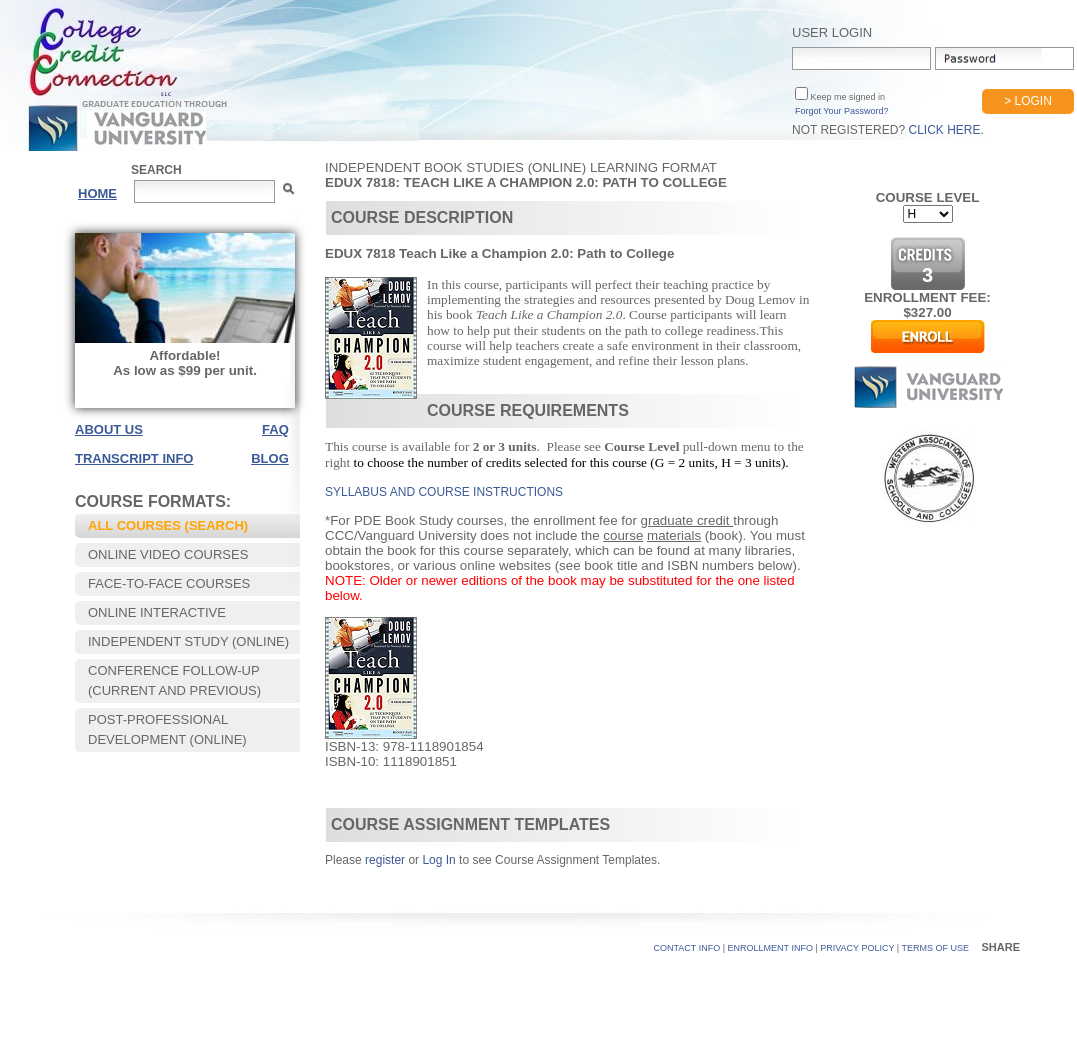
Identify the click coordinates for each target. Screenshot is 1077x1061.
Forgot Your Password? (842, 111)
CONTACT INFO (687, 948)
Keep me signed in (846, 97)
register (385, 860)
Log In (438, 860)
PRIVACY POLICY (857, 948)
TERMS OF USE (935, 948)
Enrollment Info (770, 948)
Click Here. (945, 130)
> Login (1028, 101)
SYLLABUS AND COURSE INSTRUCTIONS (444, 492)
